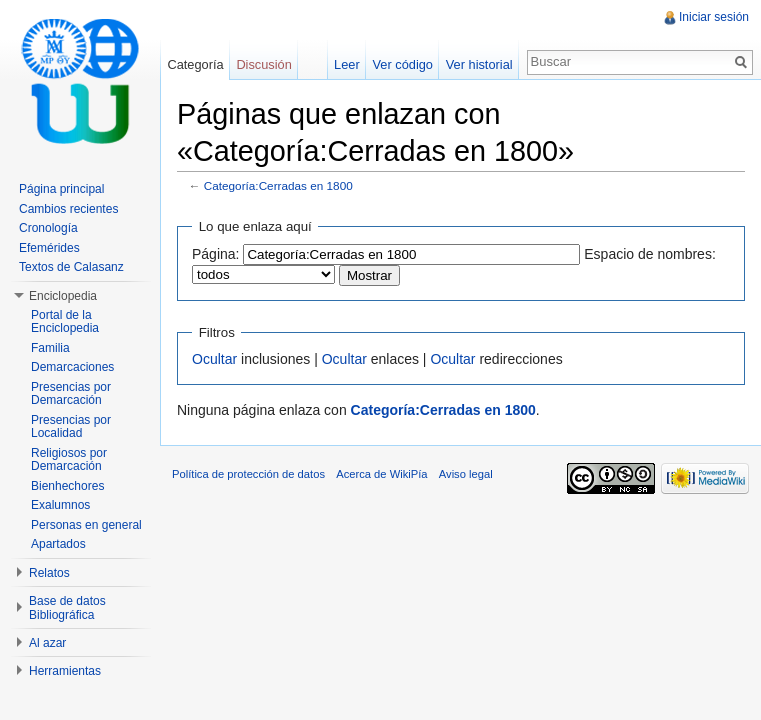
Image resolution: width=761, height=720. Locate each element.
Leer (347, 64)
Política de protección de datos (248, 474)
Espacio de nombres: (650, 254)
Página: (215, 254)
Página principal (61, 189)
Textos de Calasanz (71, 267)
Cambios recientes (68, 209)
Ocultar (214, 359)
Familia (50, 348)
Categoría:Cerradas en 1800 (278, 185)
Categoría (195, 64)
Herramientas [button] (65, 671)
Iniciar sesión (714, 17)
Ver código (402, 64)
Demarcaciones (72, 367)
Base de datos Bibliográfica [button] (67, 608)
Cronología (48, 228)
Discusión (263, 64)
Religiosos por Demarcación (69, 460)
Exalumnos (60, 505)
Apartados (58, 544)
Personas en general (86, 525)
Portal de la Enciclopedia (65, 322)
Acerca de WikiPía (381, 474)
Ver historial (479, 64)
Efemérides (49, 248)
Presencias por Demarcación (71, 394)
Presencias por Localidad (71, 427)
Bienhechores (67, 486)
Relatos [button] (49, 573)
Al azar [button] (47, 643)
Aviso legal (466, 474)
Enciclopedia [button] (63, 296)
